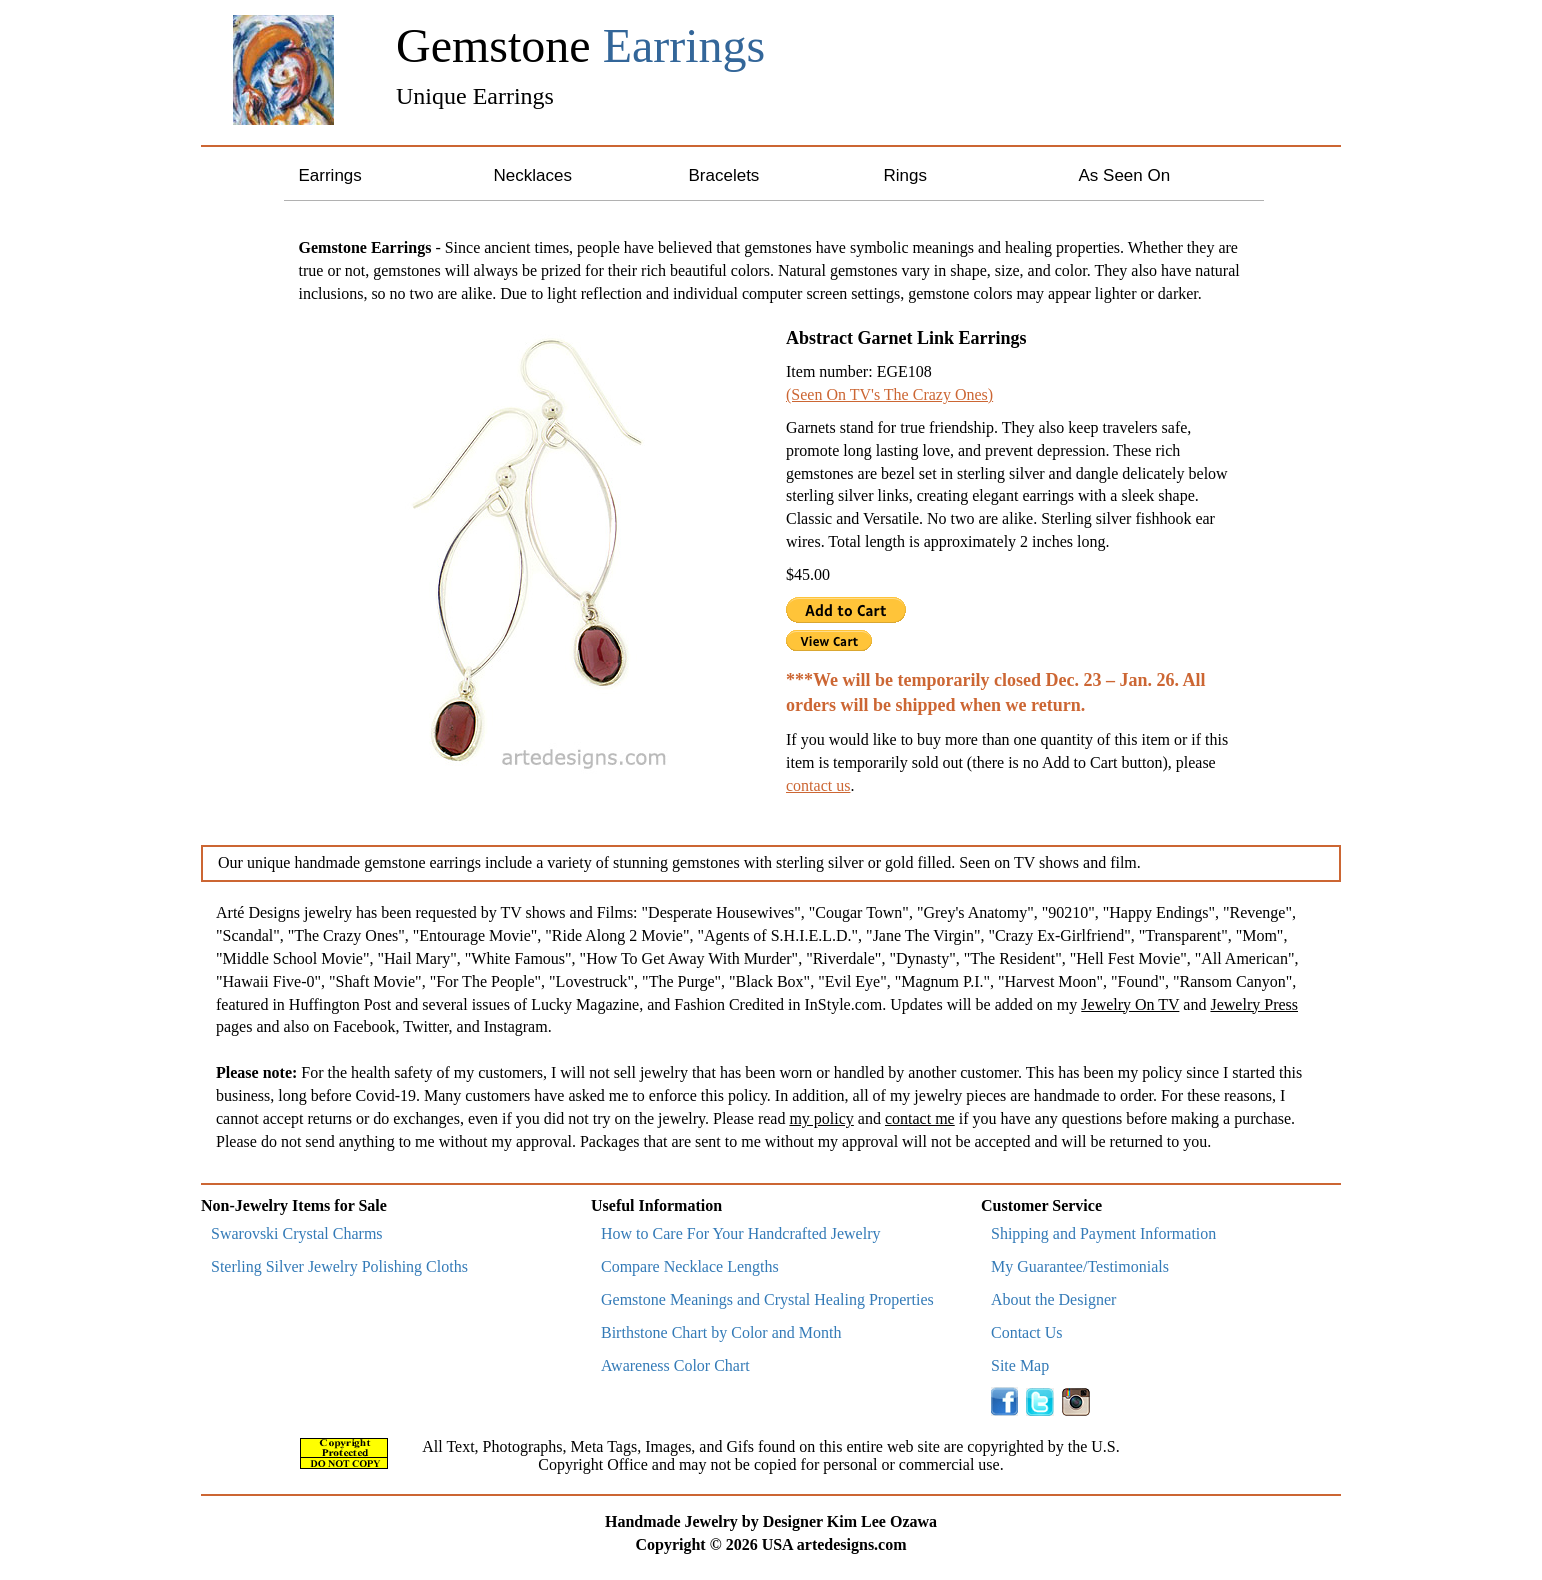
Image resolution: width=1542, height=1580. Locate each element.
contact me (920, 1118)
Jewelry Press (1254, 1004)
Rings (905, 175)
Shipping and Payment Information (1103, 1233)
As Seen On (1125, 175)
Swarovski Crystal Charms (297, 1233)
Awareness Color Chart (675, 1365)
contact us (818, 785)
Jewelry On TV (1130, 1004)
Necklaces (533, 175)
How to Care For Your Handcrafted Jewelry (741, 1233)
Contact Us (1027, 1332)
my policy (821, 1118)
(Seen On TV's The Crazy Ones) (889, 394)
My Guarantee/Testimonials (1080, 1266)
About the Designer (1053, 1299)
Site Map (1020, 1365)
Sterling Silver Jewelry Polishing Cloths (339, 1266)
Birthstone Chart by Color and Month (721, 1332)
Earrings (330, 175)
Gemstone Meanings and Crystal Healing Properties (767, 1299)
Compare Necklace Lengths (690, 1266)
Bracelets (724, 175)
